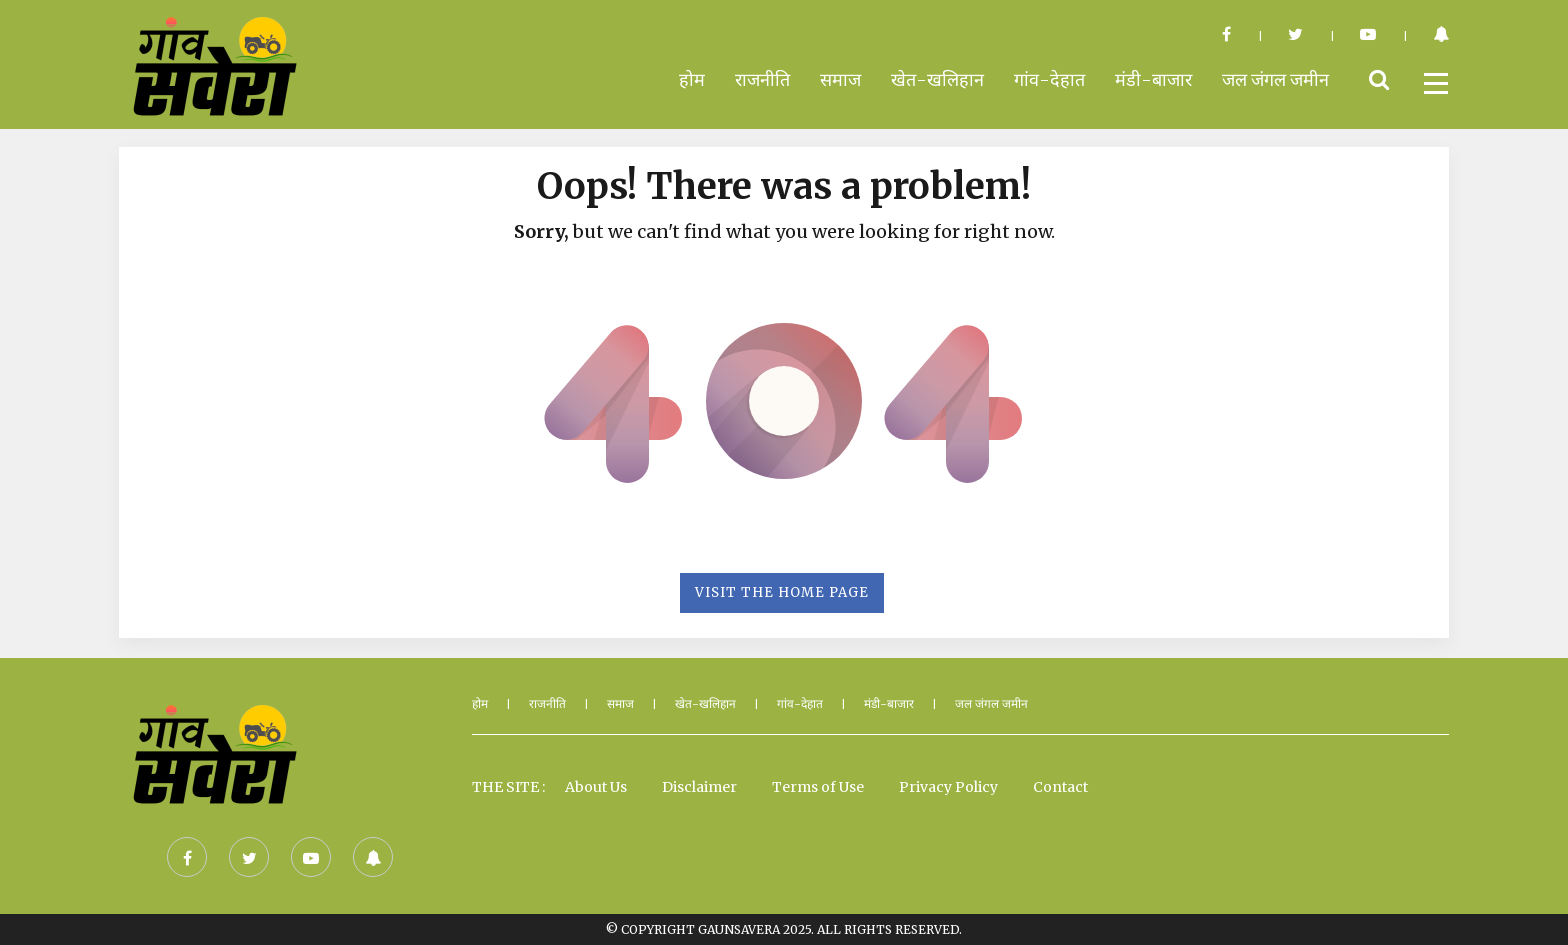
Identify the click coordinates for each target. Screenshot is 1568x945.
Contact (1060, 787)
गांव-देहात (1049, 79)
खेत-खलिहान (937, 79)
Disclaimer (699, 787)
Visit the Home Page (782, 592)
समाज (840, 79)
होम (692, 79)
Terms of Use (818, 787)
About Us (596, 787)
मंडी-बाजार (1153, 79)
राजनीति (762, 79)
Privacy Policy (948, 787)
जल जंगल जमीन (1275, 79)
